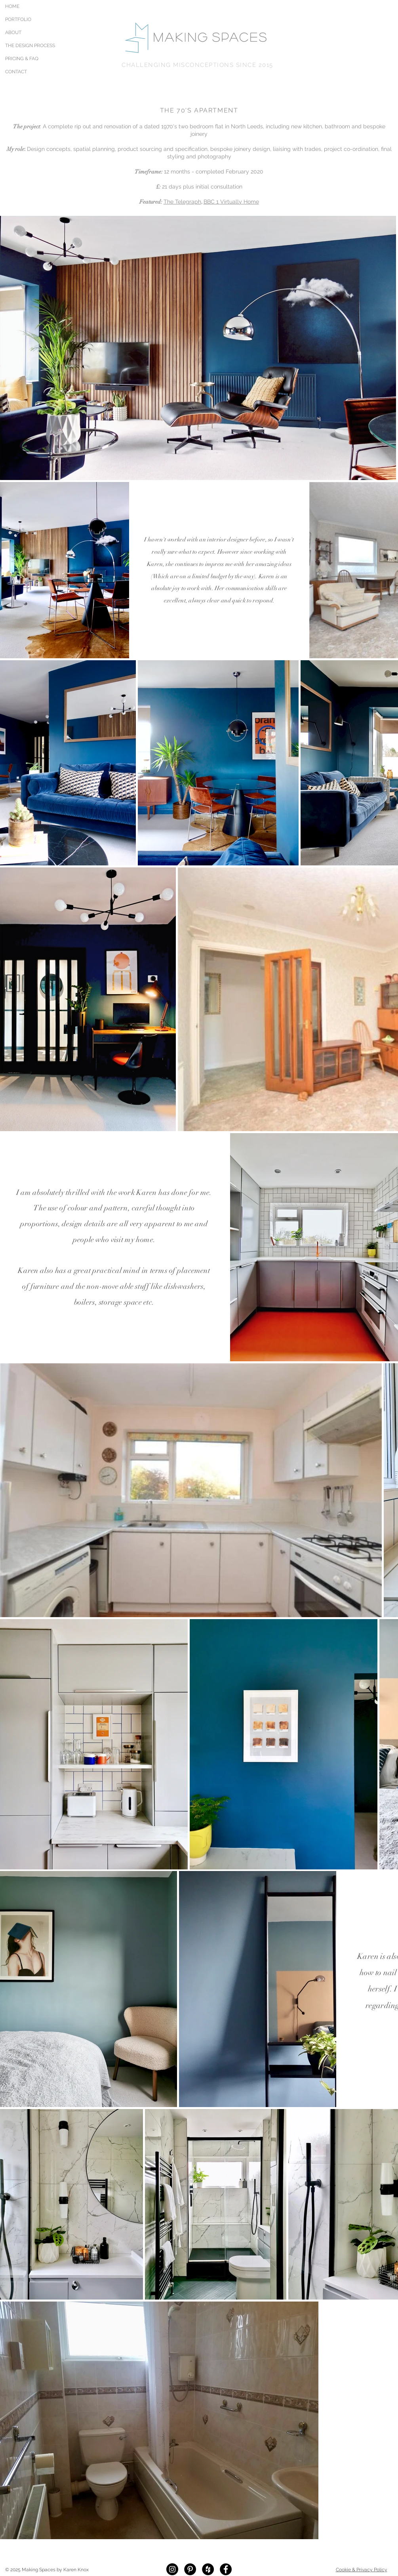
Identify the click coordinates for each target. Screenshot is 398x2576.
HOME (12, 6)
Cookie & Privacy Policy (361, 2569)
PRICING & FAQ (21, 58)
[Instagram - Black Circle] (172, 2569)
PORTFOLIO (18, 19)
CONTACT (16, 71)
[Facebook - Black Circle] (226, 2569)
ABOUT (13, 32)
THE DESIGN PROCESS (23, 45)
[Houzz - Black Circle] (208, 2569)
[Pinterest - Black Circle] (190, 2569)
